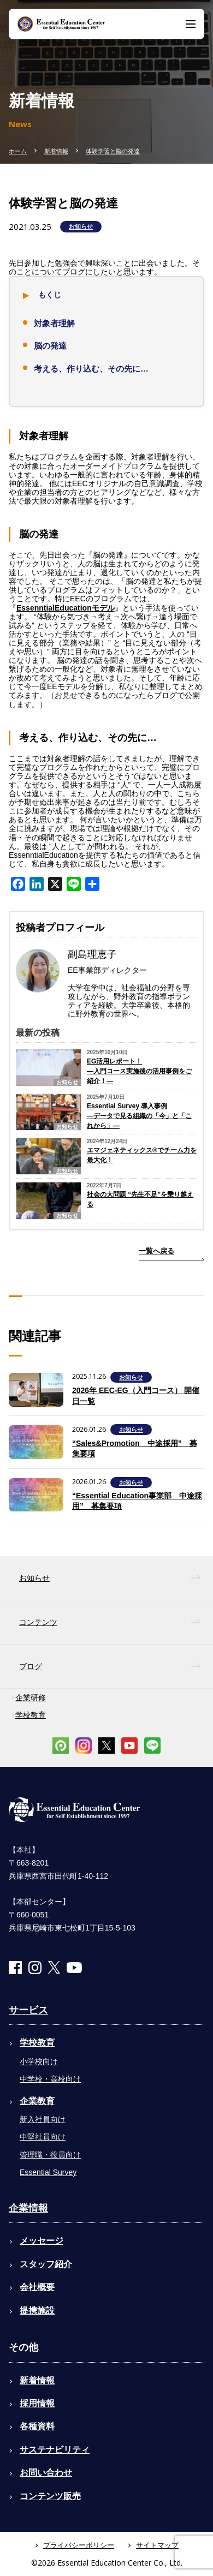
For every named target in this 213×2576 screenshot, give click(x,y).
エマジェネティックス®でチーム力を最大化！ (142, 1155)
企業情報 (28, 2208)
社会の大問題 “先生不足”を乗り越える (140, 1199)
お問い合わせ (46, 2472)
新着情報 (56, 151)
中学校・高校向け (50, 2079)
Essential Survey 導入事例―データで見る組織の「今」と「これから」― (139, 1115)
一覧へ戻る (156, 1251)
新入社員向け (43, 2119)
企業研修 (30, 1697)
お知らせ (81, 226)
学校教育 (30, 1715)
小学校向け (39, 2061)
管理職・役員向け (50, 2154)
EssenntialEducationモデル (65, 607)
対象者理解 (54, 323)
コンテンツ (38, 1622)
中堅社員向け (43, 2136)
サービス (28, 2010)
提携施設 (37, 2310)
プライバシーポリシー (78, 2545)
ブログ (30, 1666)
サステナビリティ (55, 2449)
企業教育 (37, 2101)
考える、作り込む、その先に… (91, 368)
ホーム (18, 151)
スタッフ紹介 (46, 2264)
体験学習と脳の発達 (113, 151)
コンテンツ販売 (50, 2496)
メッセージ (41, 2240)
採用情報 (37, 2403)
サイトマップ (157, 2545)
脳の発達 (50, 345)
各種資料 (37, 2426)
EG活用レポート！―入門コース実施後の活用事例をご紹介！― (139, 1071)
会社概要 (37, 2287)
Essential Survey (48, 2172)
